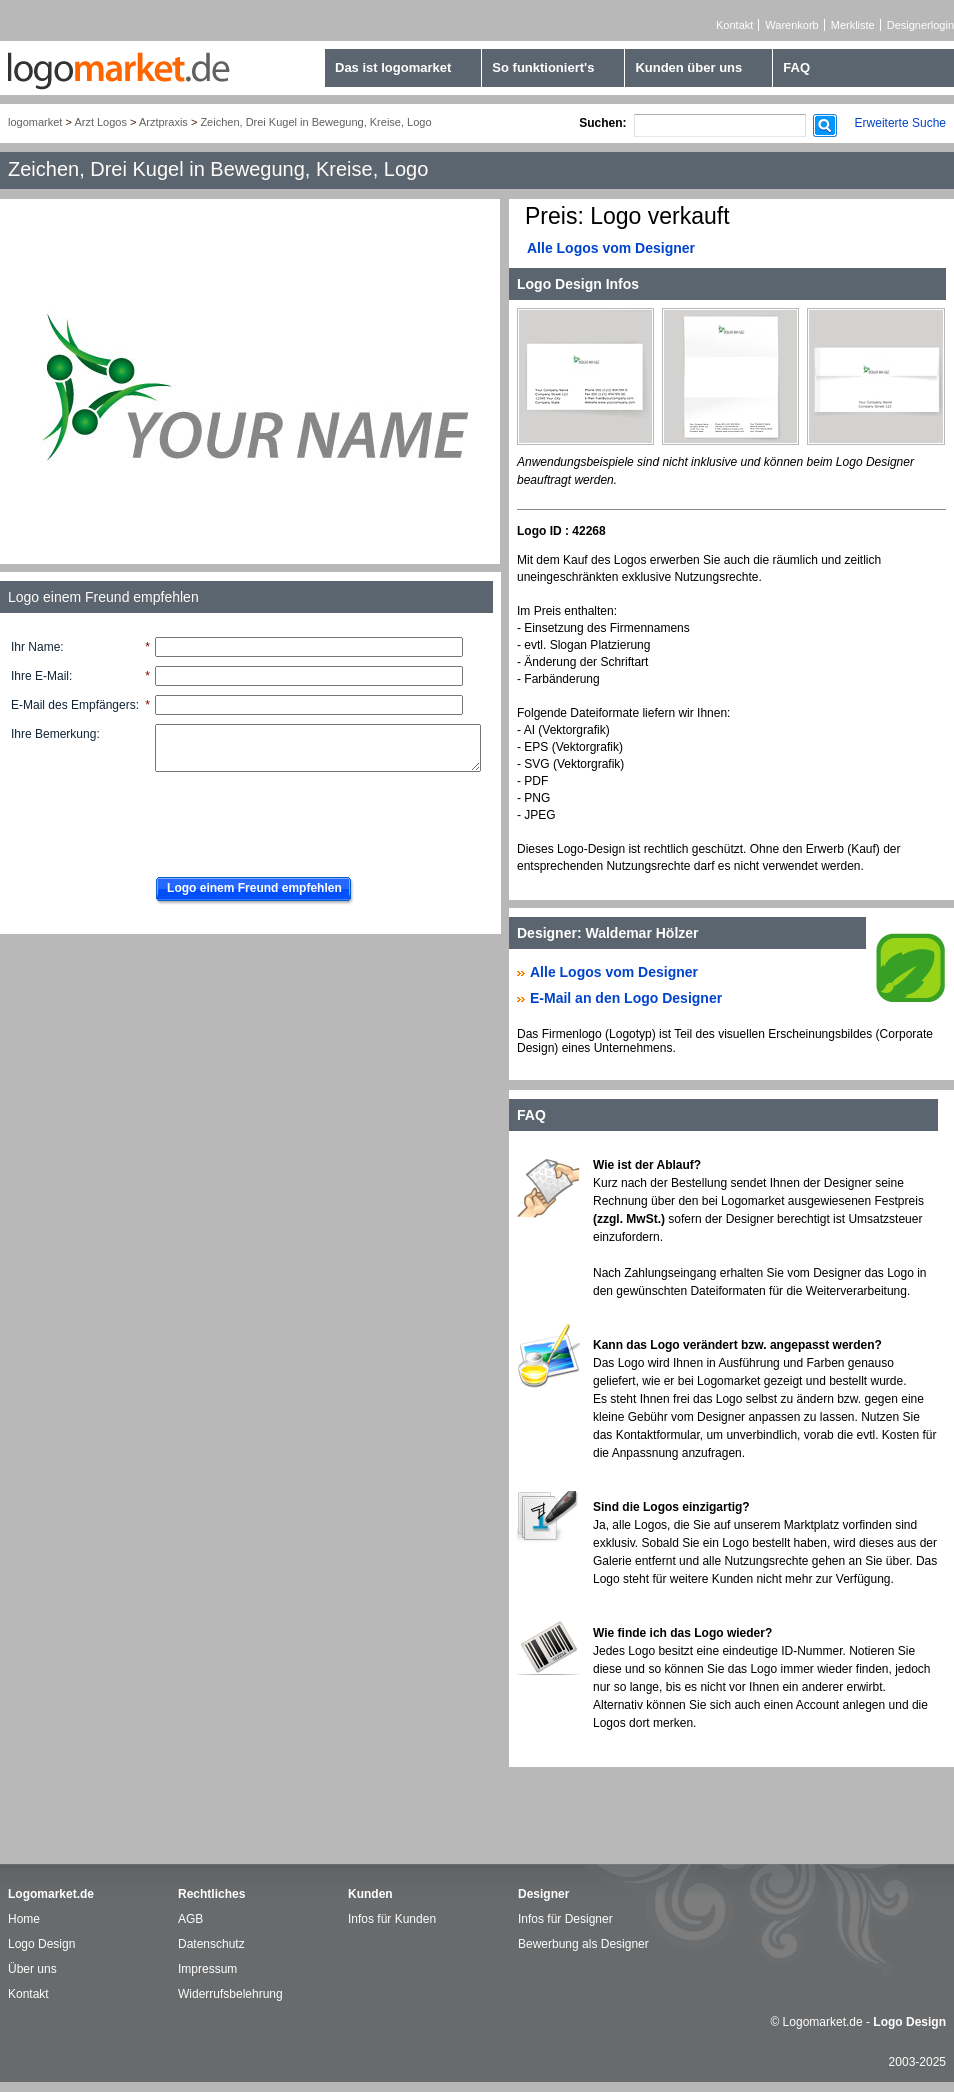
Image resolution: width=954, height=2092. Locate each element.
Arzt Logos (100, 122)
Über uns (32, 1969)
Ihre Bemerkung (53, 734)
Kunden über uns (688, 67)
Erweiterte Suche (900, 123)
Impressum (207, 1969)
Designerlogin (920, 25)
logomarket (35, 122)
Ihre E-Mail (40, 676)
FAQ (796, 67)
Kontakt (734, 25)
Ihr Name (35, 647)
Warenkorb (791, 25)
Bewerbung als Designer (583, 1944)
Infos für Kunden (392, 1919)
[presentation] (297, 819)
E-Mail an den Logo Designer (626, 998)
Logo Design (41, 1944)
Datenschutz (211, 1944)
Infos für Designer (565, 1919)
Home (24, 1919)
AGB (190, 1919)
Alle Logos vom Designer (611, 248)
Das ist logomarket (393, 67)
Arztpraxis (163, 122)
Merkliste (853, 25)
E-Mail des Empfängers (73, 705)
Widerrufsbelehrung (230, 1994)
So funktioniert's (543, 67)
